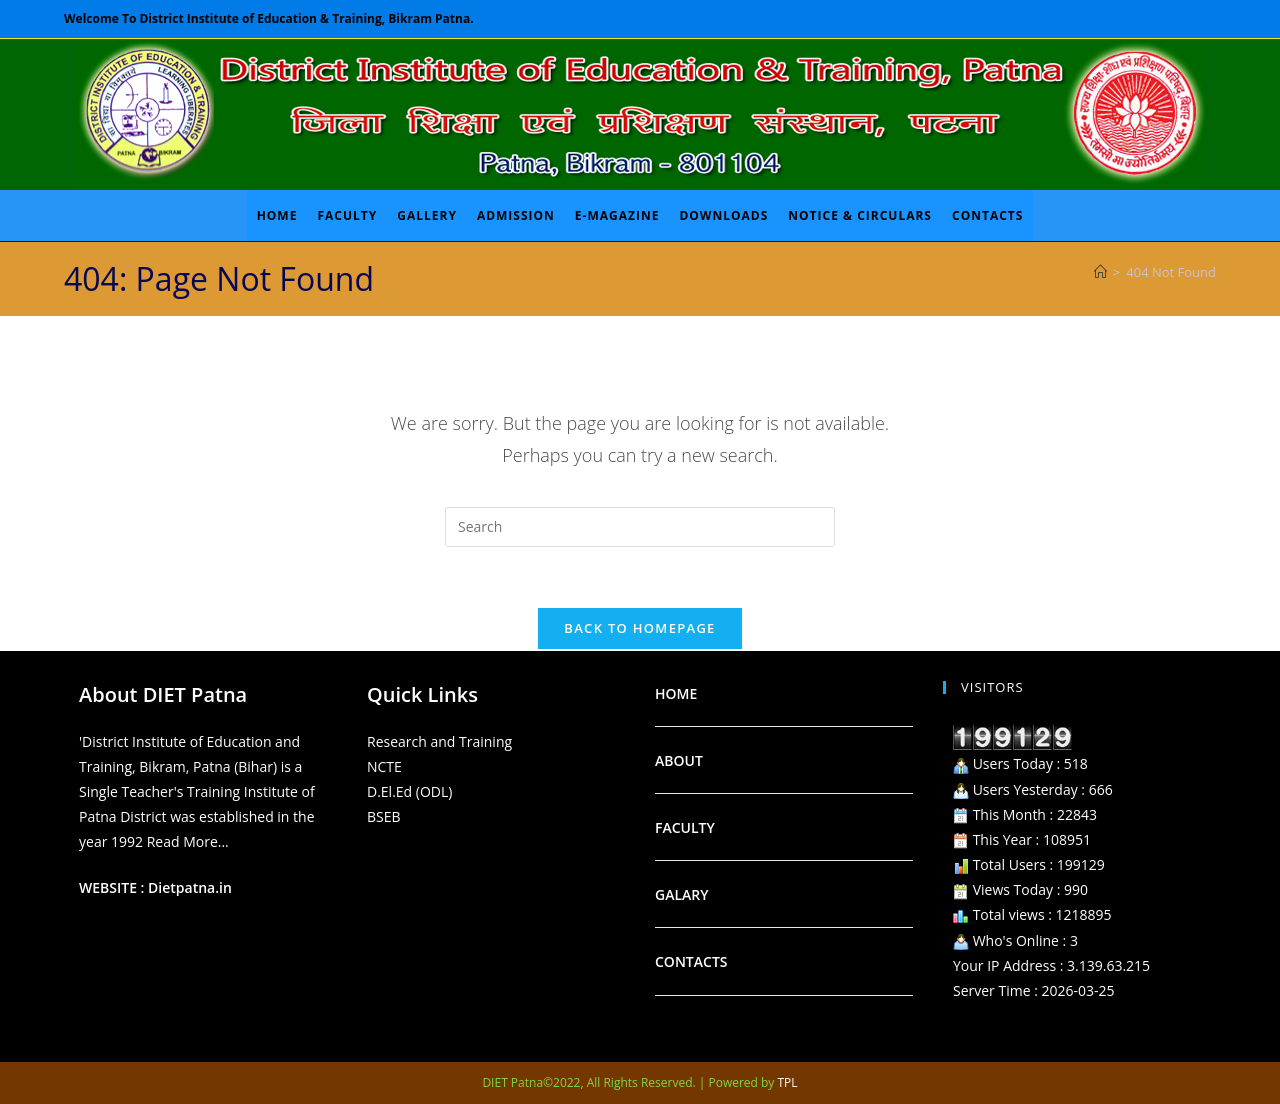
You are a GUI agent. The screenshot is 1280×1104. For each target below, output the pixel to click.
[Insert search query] (640, 527)
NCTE (384, 766)
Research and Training (439, 741)
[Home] (1100, 272)
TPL (788, 1082)
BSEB (384, 816)
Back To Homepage (639, 628)
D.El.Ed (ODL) (409, 791)
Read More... (188, 841)
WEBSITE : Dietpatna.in (155, 887)
